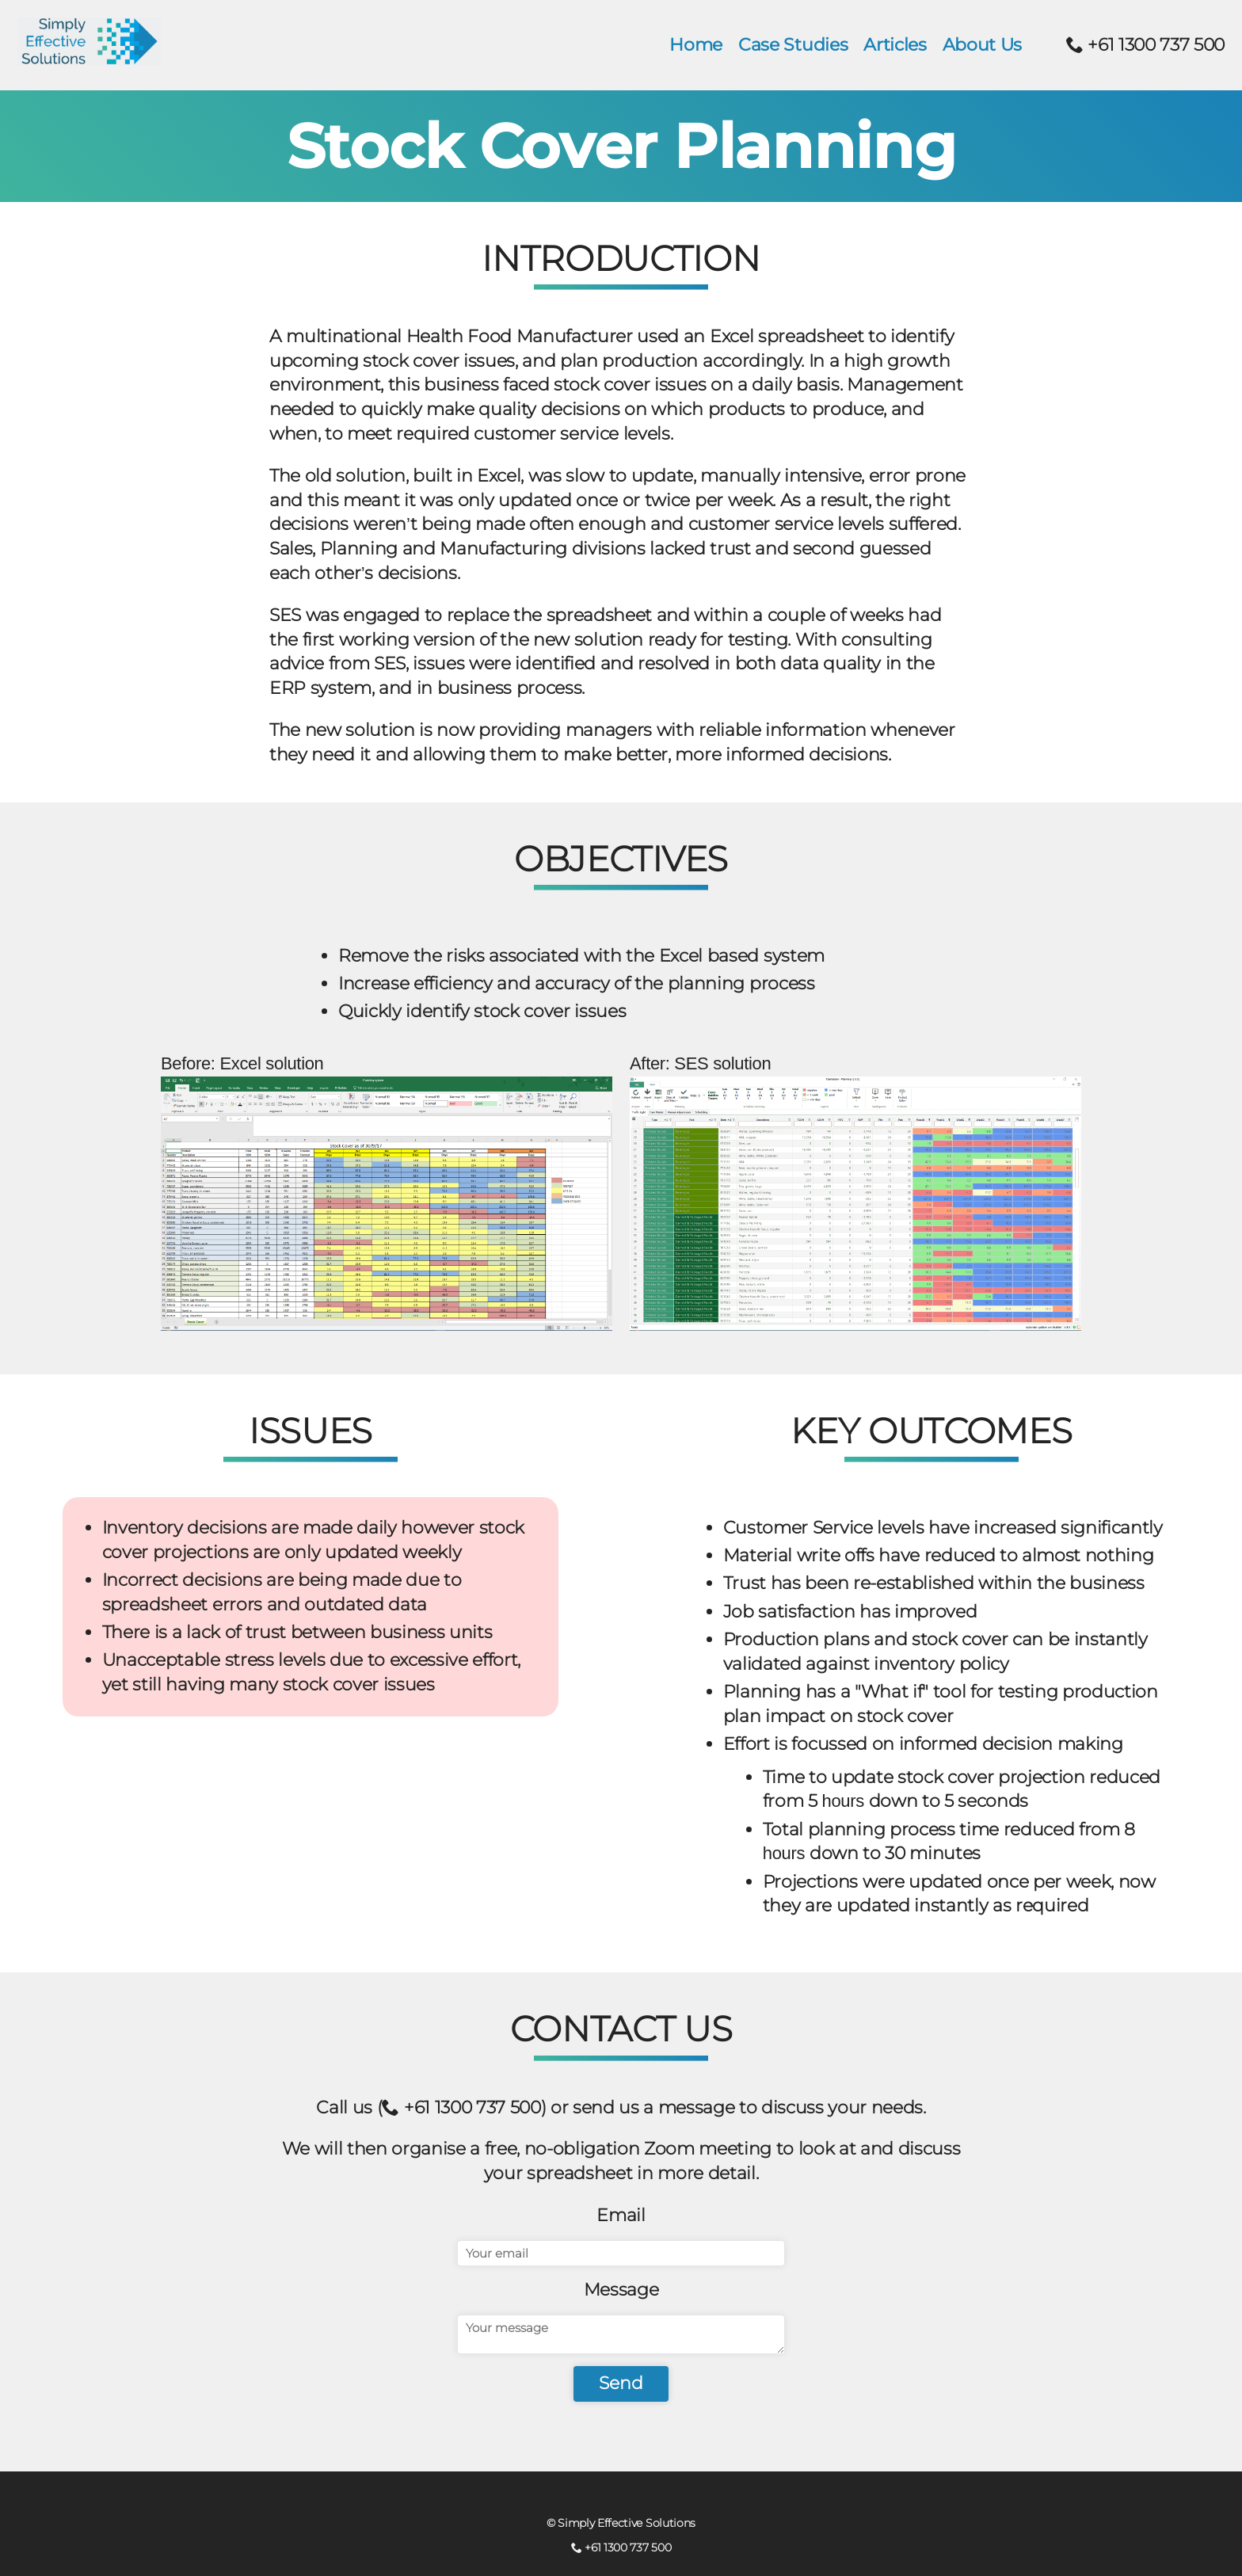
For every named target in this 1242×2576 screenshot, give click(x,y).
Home (695, 44)
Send (621, 2383)
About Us (982, 44)
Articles (894, 44)
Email (620, 2215)
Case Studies (793, 44)
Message (621, 2289)
